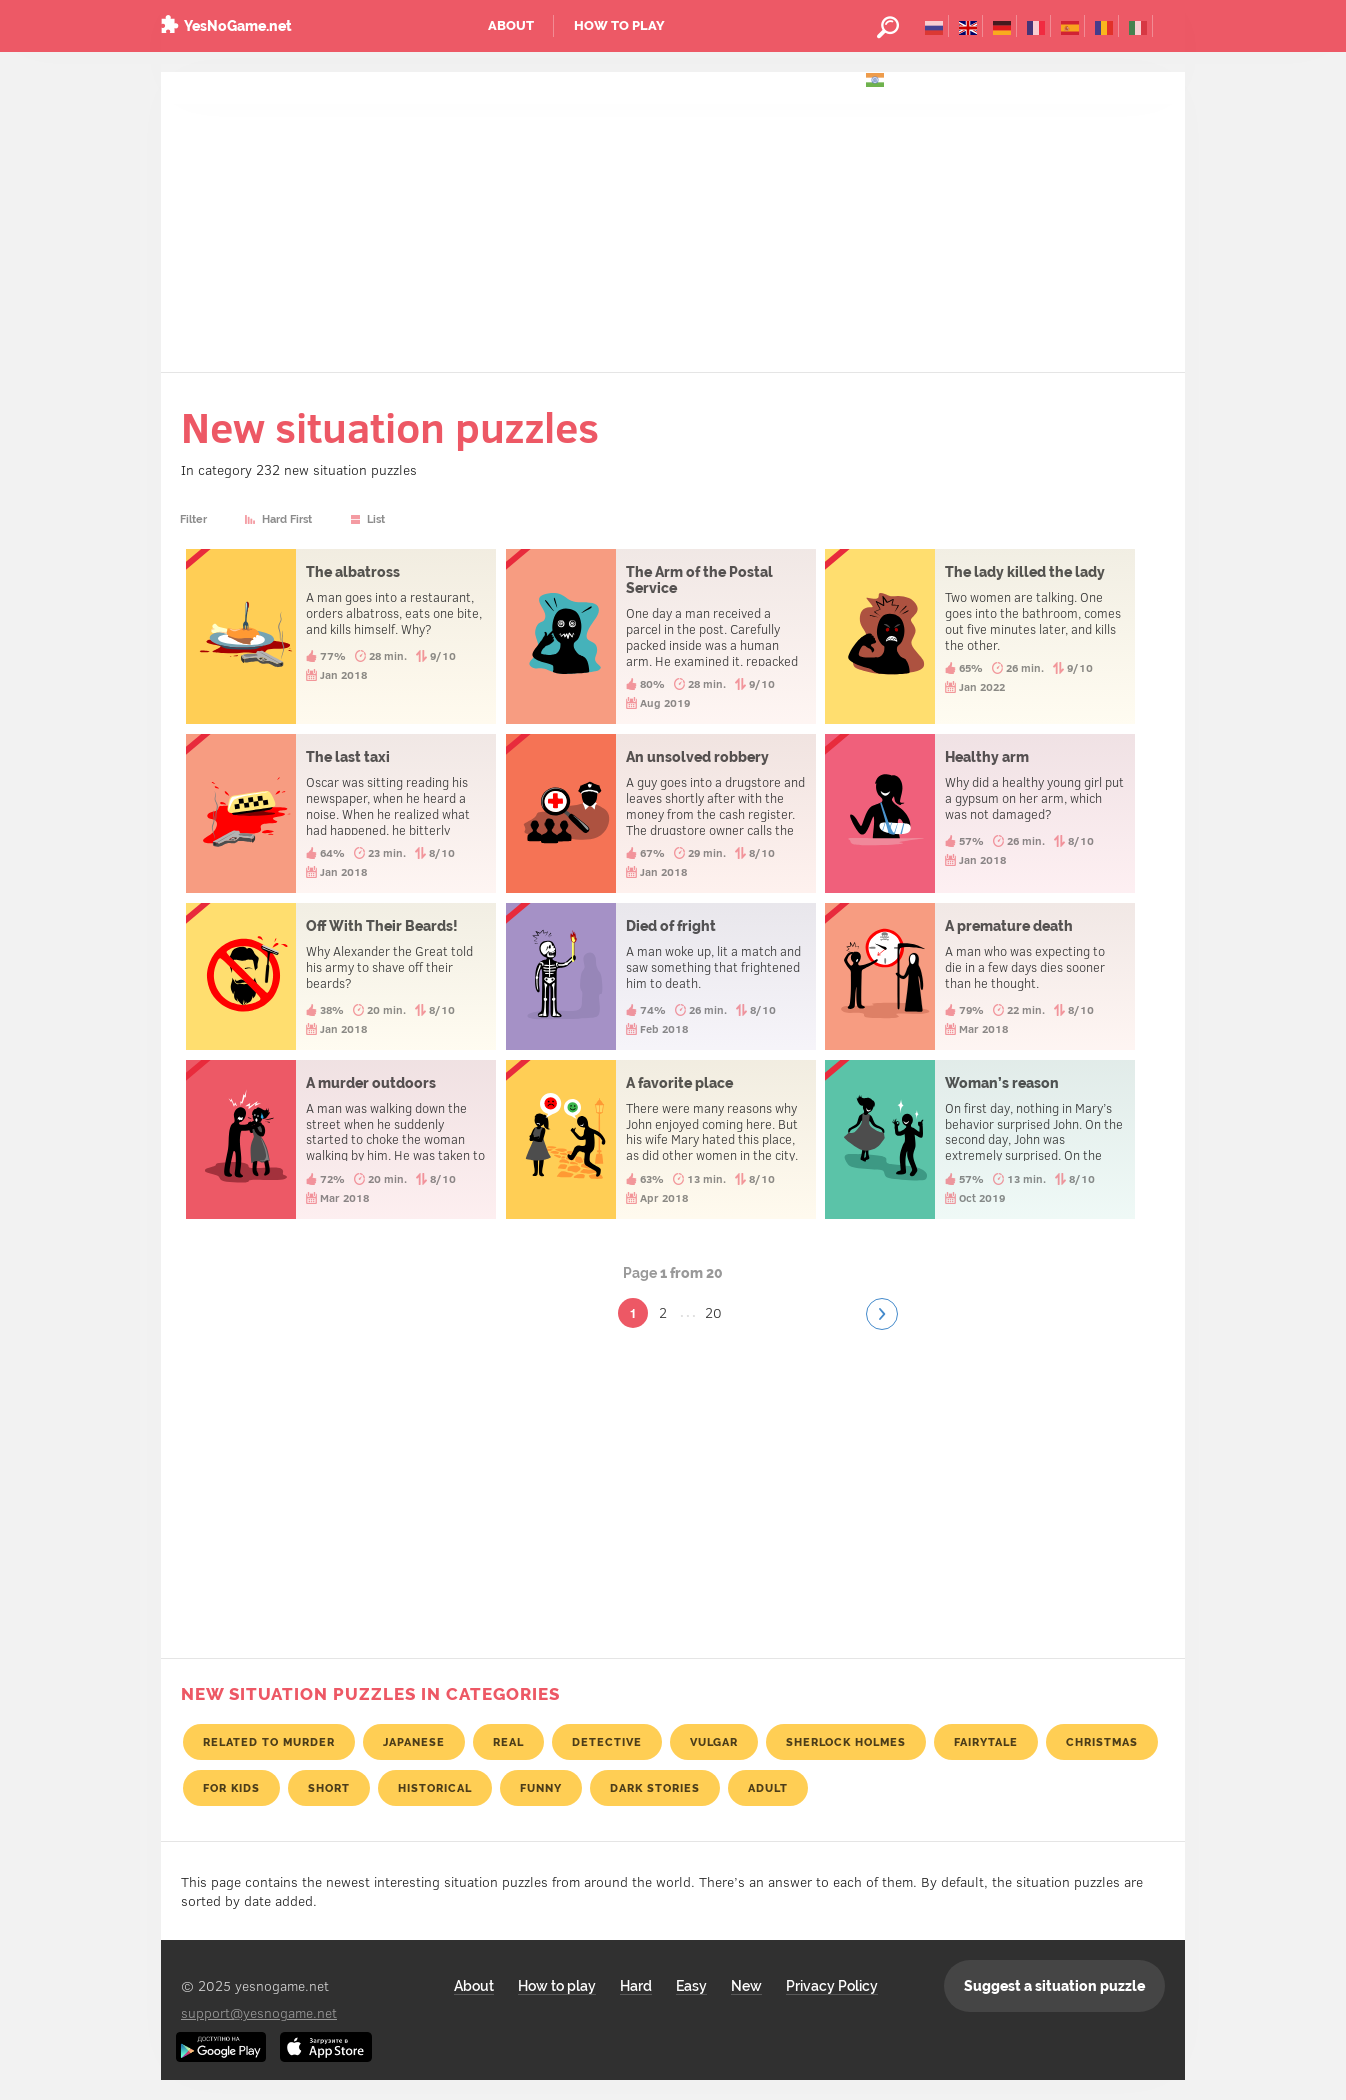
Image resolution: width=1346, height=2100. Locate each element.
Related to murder (269, 1742)
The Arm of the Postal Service (661, 636)
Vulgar (714, 1742)
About (511, 25)
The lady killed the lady (980, 636)
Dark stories (655, 1788)
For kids (231, 1788)
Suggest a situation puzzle (1054, 1986)
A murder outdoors (341, 1139)
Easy (691, 1986)
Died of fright (661, 976)
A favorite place (661, 1139)
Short (329, 1788)
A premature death (980, 976)
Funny (541, 1788)
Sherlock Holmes (846, 1742)
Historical (435, 1788)
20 (713, 1312)
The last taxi (341, 813)
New (746, 1986)
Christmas (1102, 1742)
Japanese (414, 1742)
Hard (636, 1986)
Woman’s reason (980, 1139)
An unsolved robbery (661, 813)
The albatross (341, 636)
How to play (619, 25)
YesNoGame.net (238, 26)
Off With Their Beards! (341, 976)
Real (508, 1742)
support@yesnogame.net (259, 2012)
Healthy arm (980, 813)
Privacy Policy (832, 1986)
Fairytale (986, 1742)
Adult (768, 1788)
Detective (607, 1742)
